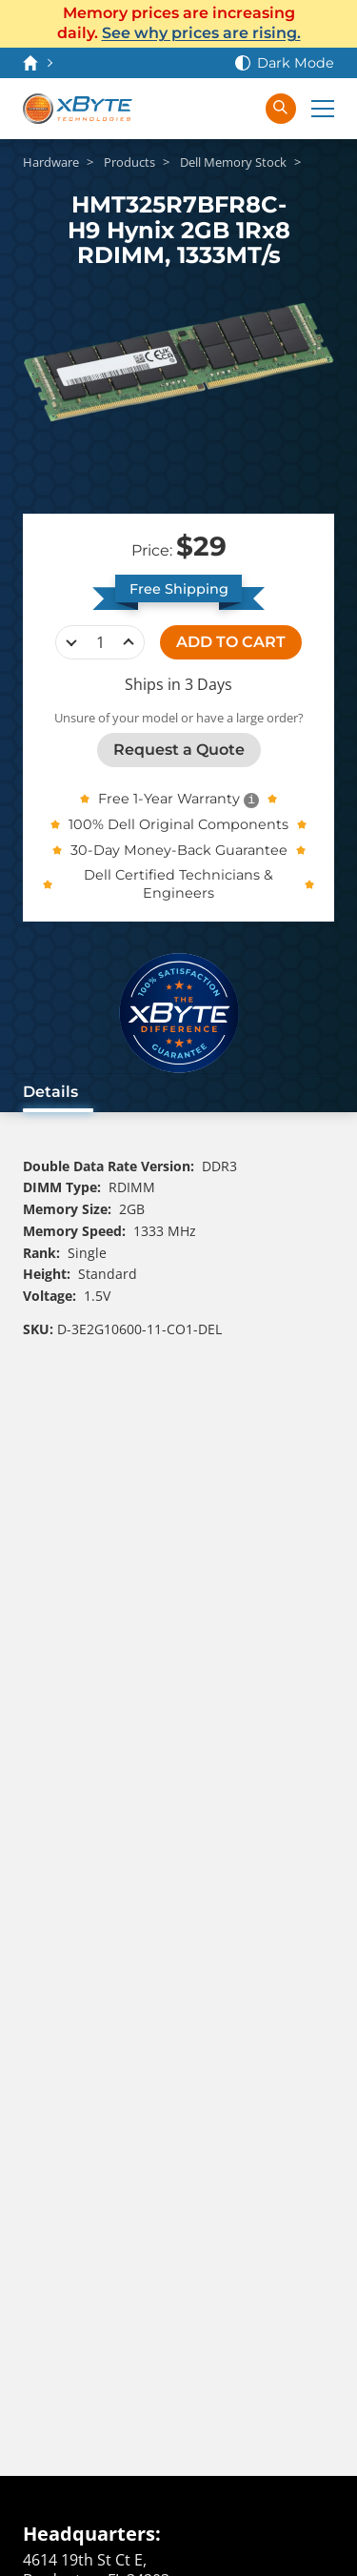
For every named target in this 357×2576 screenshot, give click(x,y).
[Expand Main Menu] (322, 108)
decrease (71, 642)
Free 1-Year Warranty (169, 798)
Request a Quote (179, 749)
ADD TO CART (231, 642)
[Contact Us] (162, 108)
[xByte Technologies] (77, 108)
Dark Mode (295, 62)
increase (128, 642)
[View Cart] (200, 108)
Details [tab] (50, 1092)
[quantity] (100, 642)
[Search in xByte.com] (281, 108)
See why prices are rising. (201, 33)
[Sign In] (239, 108)
